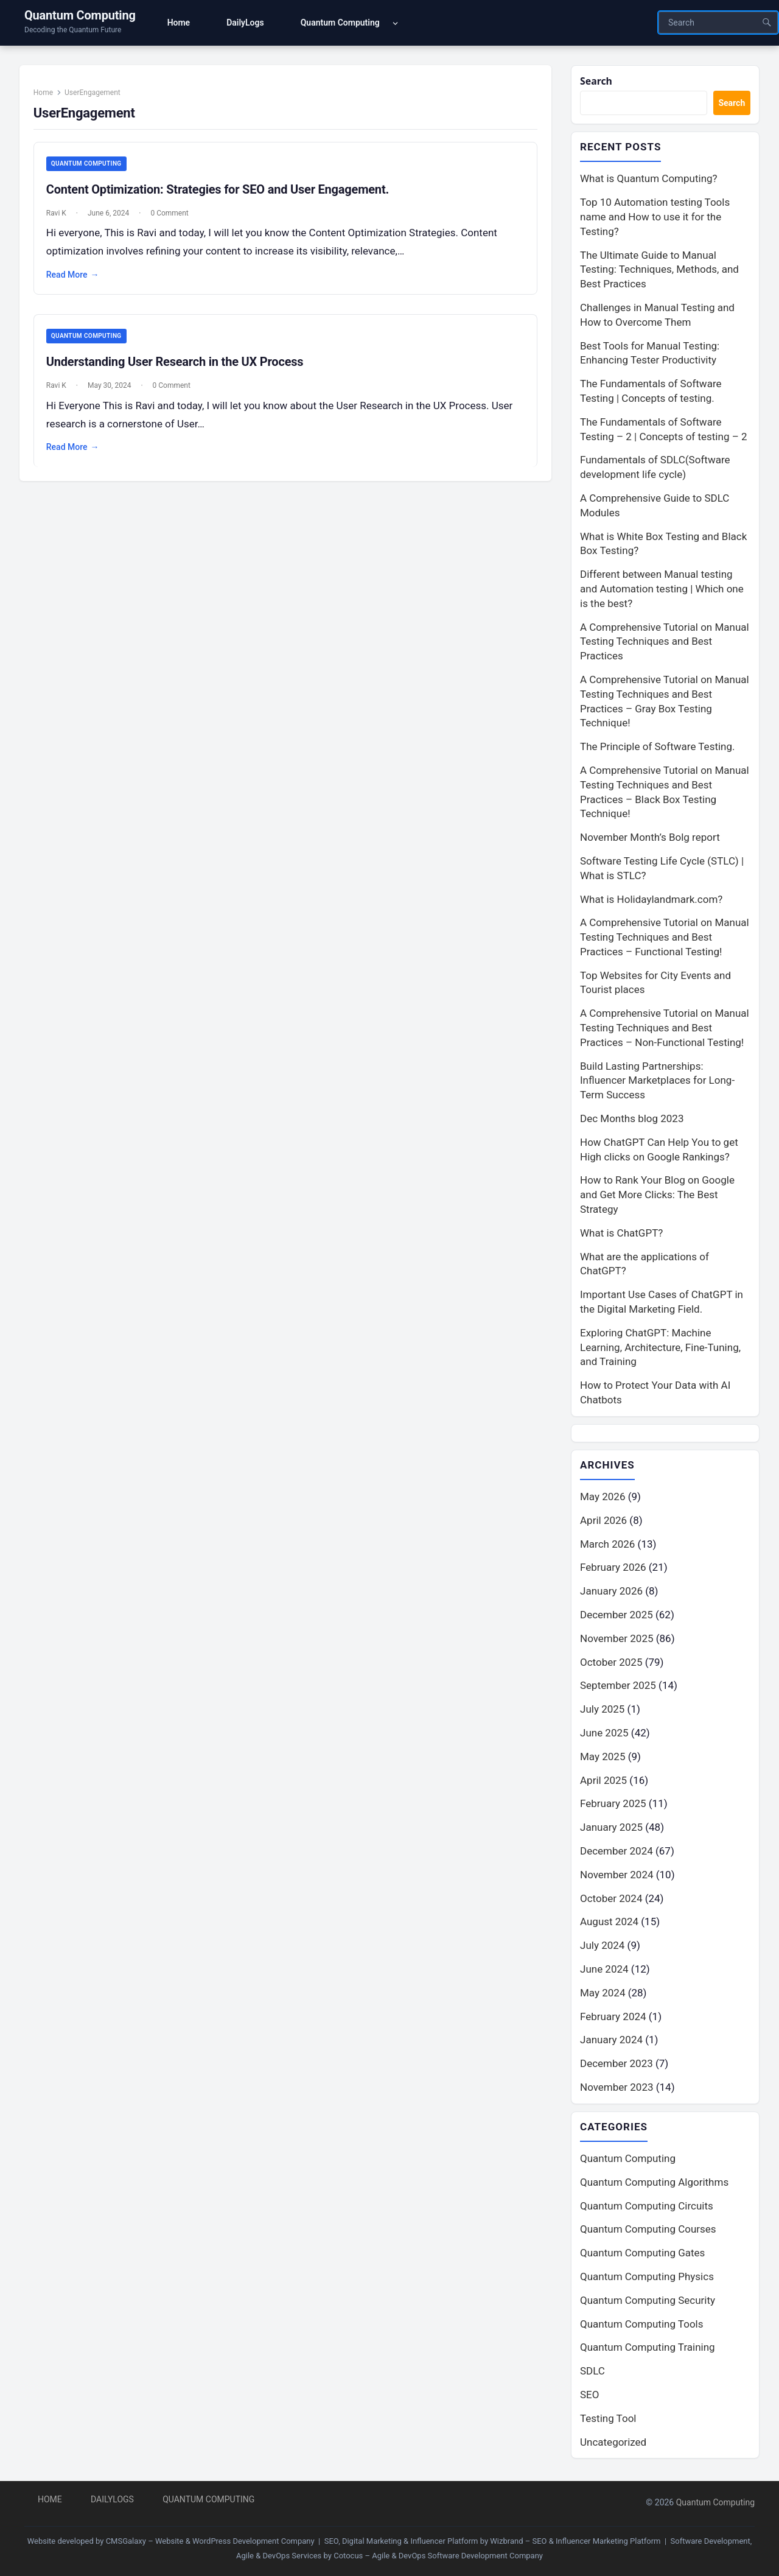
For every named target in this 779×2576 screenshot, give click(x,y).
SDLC (592, 2374)
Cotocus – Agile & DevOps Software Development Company (438, 2556)
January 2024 (611, 2042)
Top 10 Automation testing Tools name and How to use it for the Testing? (655, 218)
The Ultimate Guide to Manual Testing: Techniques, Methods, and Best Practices (659, 271)
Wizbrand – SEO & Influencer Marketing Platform (575, 2541)
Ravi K (62, 220)
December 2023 (616, 2066)
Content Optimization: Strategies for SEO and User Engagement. (223, 196)
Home (48, 98)
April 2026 (603, 1522)
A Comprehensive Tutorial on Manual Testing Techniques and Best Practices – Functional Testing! (664, 939)
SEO (589, 2398)
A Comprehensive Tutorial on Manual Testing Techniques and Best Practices (664, 643)
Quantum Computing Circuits (646, 2208)
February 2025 (613, 1806)
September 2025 (618, 1688)
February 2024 (613, 2018)
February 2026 (613, 1569)
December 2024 (616, 1853)
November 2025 (617, 1640)
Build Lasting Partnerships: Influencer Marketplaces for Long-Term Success (657, 1082)
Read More (78, 282)
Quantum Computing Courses (648, 2232)
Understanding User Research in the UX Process (180, 370)
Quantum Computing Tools (641, 2326)
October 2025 (611, 1664)
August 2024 (609, 1924)
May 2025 (602, 1758)
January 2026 (611, 1593)
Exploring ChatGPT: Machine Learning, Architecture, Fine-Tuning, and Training (660, 1348)
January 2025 (611, 1829)
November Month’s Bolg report (650, 839)
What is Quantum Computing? (649, 180)
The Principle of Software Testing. (657, 748)
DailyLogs (112, 2499)
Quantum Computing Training (647, 2350)
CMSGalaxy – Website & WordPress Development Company (210, 2541)
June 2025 (604, 1735)
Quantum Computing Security (647, 2303)
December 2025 (616, 1617)
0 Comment (175, 220)
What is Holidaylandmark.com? (651, 900)
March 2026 (607, 1546)
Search (597, 81)
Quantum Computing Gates (642, 2256)
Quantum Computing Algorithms (654, 2184)
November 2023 (617, 2089)
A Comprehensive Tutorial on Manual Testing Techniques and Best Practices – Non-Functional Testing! (664, 1029)
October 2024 (611, 1900)
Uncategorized (613, 2444)
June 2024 (604, 1971)
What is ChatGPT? (621, 1234)
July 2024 (602, 1948)
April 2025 (603, 1782)
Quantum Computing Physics (647, 2279)
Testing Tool (608, 2421)
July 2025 (602, 1711)
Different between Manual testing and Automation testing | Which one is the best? (662, 590)
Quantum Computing (80, 15)
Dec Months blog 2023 (631, 1120)
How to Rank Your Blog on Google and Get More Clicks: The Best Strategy (657, 1196)
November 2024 (617, 1876)
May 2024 (602, 1994)
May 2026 (602, 1499)
